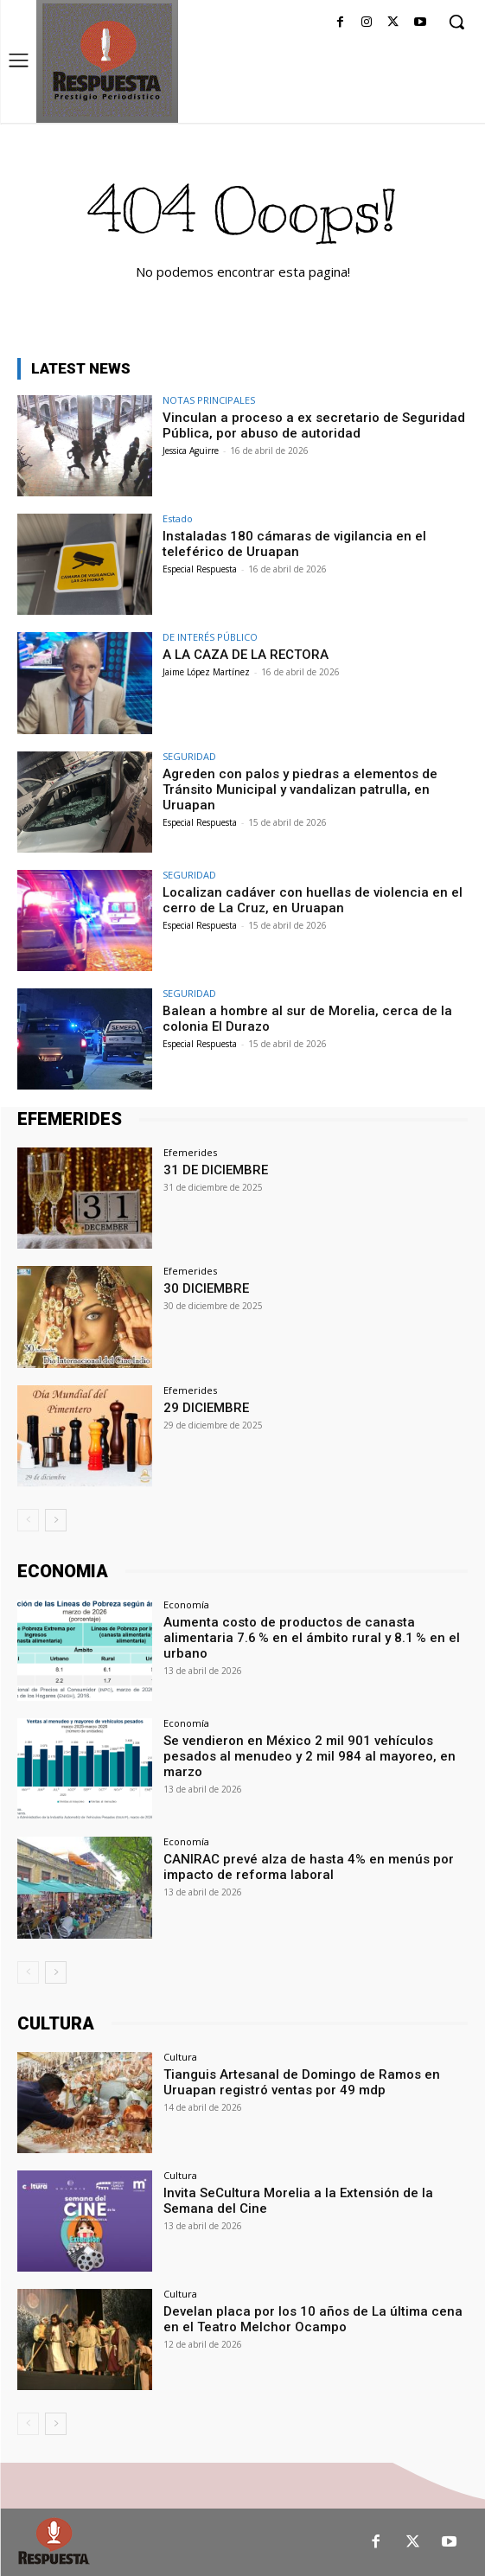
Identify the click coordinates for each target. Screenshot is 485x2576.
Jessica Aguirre (191, 450)
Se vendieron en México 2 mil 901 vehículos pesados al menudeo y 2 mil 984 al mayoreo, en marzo (309, 1756)
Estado (178, 518)
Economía (186, 1604)
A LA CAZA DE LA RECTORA (246, 654)
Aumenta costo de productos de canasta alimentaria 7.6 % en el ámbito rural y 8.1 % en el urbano (311, 1637)
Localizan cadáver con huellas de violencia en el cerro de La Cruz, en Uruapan (313, 900)
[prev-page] (28, 1520)
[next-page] (56, 1520)
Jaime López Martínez (206, 672)
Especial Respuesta (200, 569)
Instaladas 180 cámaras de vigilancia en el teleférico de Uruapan (294, 543)
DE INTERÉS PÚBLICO (210, 637)
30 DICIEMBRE (206, 1288)
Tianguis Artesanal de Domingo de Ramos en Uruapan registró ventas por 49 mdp (301, 2082)
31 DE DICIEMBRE (215, 1170)
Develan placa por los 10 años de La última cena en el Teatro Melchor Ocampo (313, 2319)
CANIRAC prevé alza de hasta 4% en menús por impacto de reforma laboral (308, 1866)
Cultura (180, 2056)
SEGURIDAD (189, 756)
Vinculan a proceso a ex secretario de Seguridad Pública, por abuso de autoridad (314, 425)
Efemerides (190, 1152)
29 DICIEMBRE (206, 1408)
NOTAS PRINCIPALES (209, 400)
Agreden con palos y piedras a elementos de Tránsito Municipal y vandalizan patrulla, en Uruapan (300, 789)
